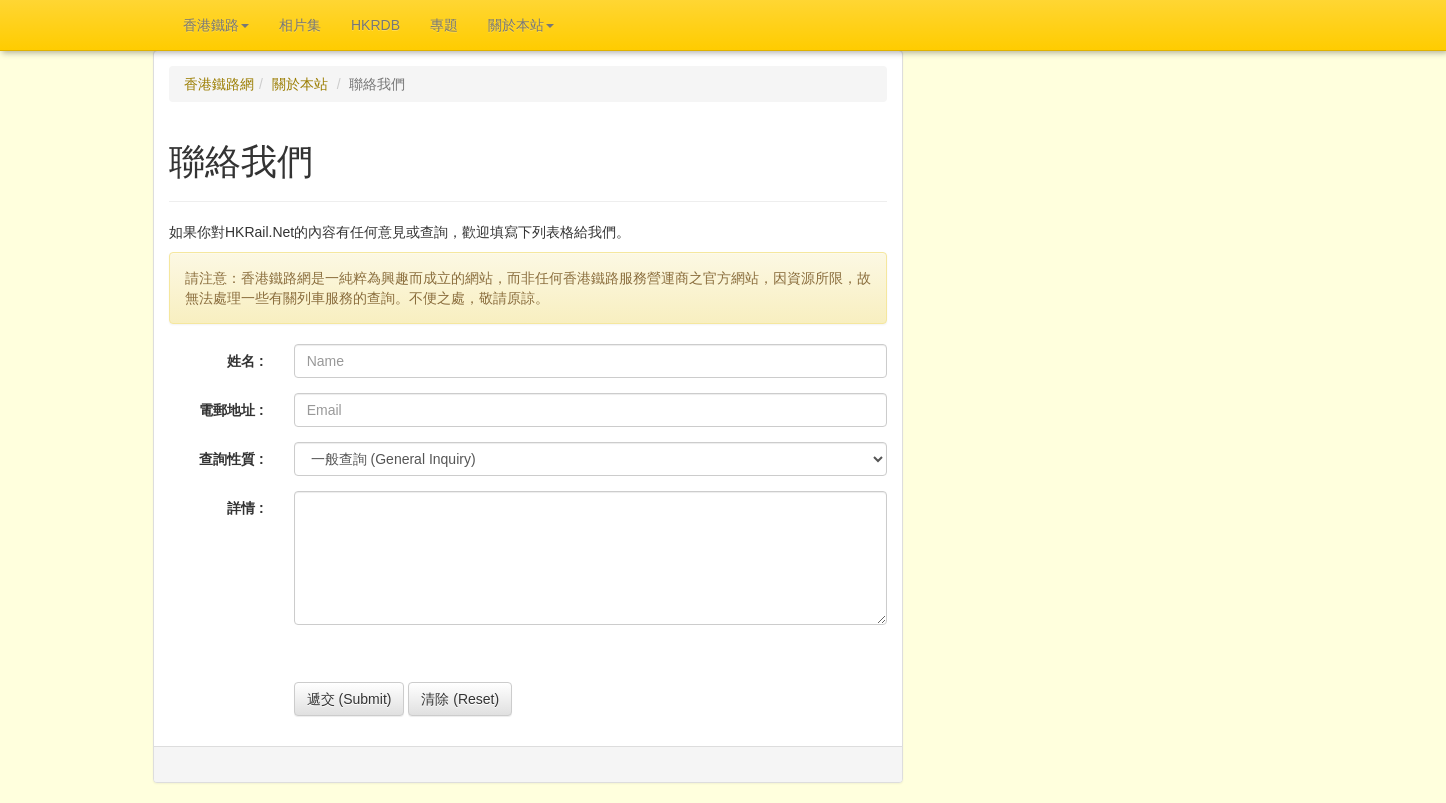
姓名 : (245, 361)
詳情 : (245, 508)
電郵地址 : (231, 410)
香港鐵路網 (219, 84)
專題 (444, 25)
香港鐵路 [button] (216, 25)
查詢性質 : (231, 459)
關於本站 (300, 84)
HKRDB (375, 25)
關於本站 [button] (521, 25)
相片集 (300, 25)
